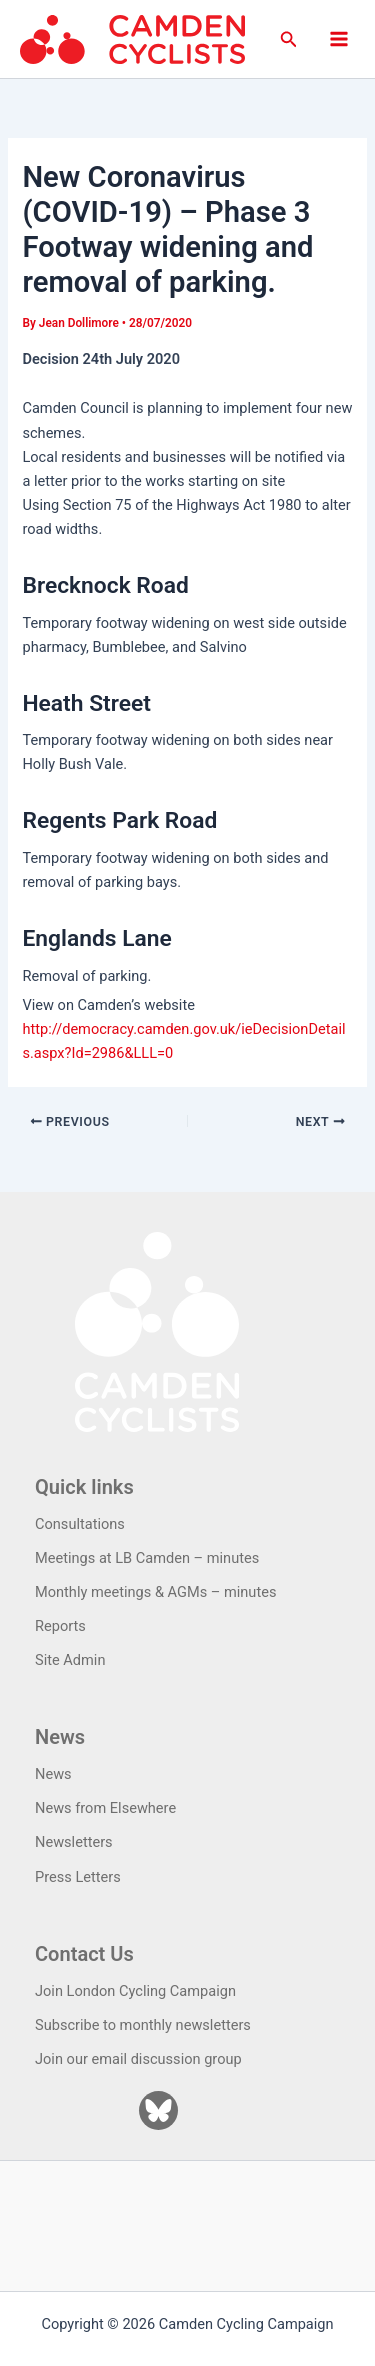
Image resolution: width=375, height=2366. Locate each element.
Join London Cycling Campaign (135, 1991)
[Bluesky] (158, 2110)
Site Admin (70, 1660)
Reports (60, 1626)
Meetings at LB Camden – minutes (147, 1558)
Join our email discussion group (138, 2059)
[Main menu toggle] (339, 39)
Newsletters (74, 1842)
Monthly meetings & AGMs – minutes (155, 1592)
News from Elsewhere (105, 1808)
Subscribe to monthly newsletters (143, 2025)
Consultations (80, 1524)
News (53, 1774)
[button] (289, 39)
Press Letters (78, 1877)
